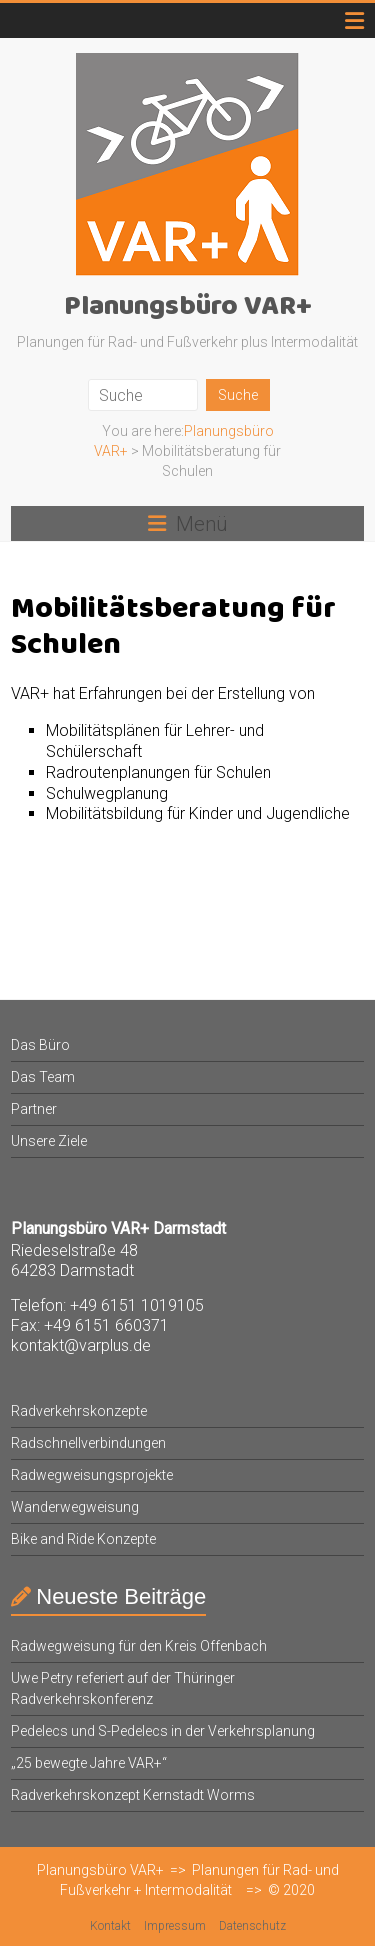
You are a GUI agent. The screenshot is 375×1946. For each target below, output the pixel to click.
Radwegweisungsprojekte (92, 1475)
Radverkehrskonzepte (79, 1411)
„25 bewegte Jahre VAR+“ (89, 1763)
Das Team (43, 1077)
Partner (34, 1109)
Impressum (175, 1926)
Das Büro (40, 1045)
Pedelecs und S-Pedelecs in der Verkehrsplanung (163, 1731)
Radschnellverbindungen (88, 1443)
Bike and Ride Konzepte (83, 1539)
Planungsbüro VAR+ (188, 307)
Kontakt (110, 1926)
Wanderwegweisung (75, 1507)
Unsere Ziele (49, 1141)
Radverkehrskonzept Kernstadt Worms (133, 1795)
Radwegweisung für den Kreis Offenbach (139, 1646)
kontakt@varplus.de (81, 1345)
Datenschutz (252, 1926)
